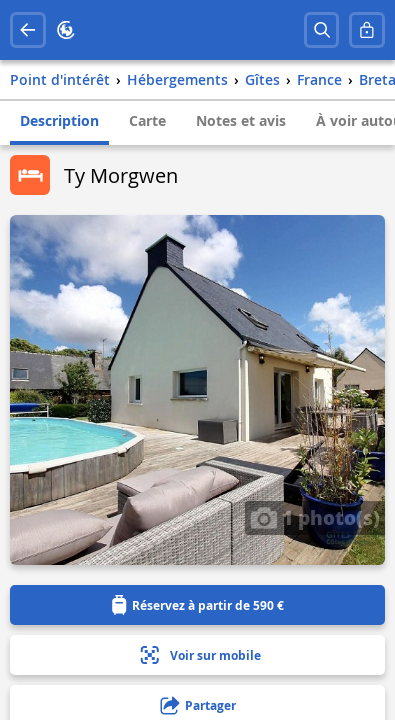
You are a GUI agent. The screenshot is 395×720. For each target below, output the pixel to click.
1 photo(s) (315, 517)
